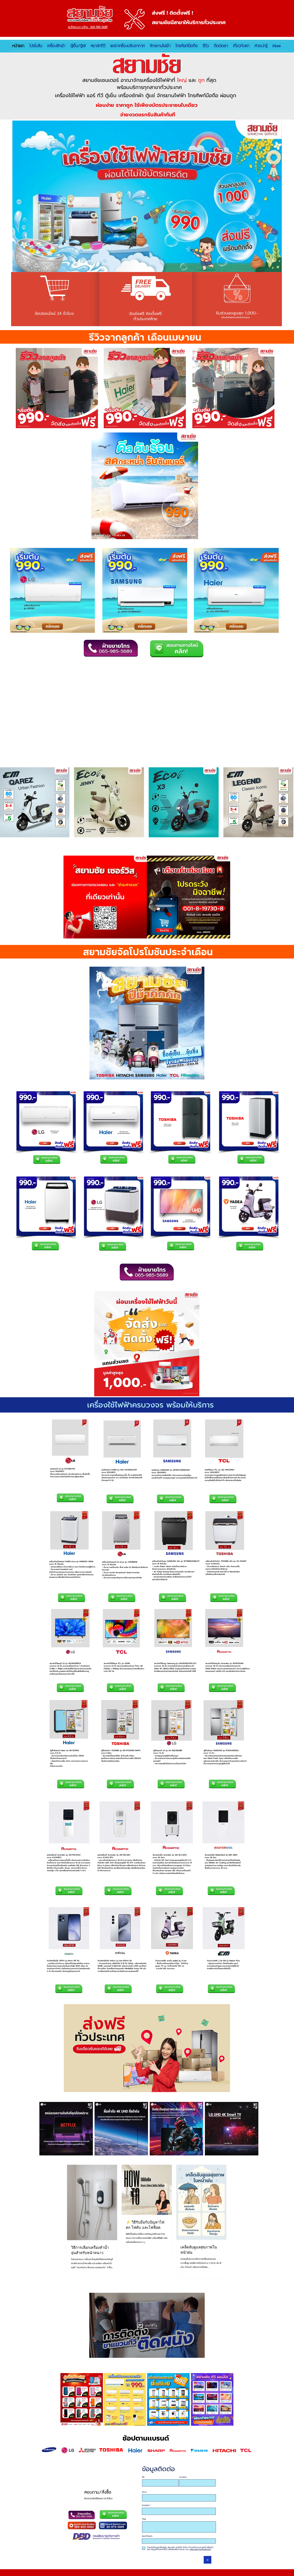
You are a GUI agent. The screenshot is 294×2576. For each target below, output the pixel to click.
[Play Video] (147, 2325)
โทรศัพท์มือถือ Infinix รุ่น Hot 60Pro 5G (115, 1960)
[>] (207, 2560)
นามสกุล (182, 2477)
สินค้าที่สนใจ (147, 2536)
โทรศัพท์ (145, 2505)
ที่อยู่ (144, 2519)
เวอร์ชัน (219, 1671)
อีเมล (144, 2492)
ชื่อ (143, 2477)
